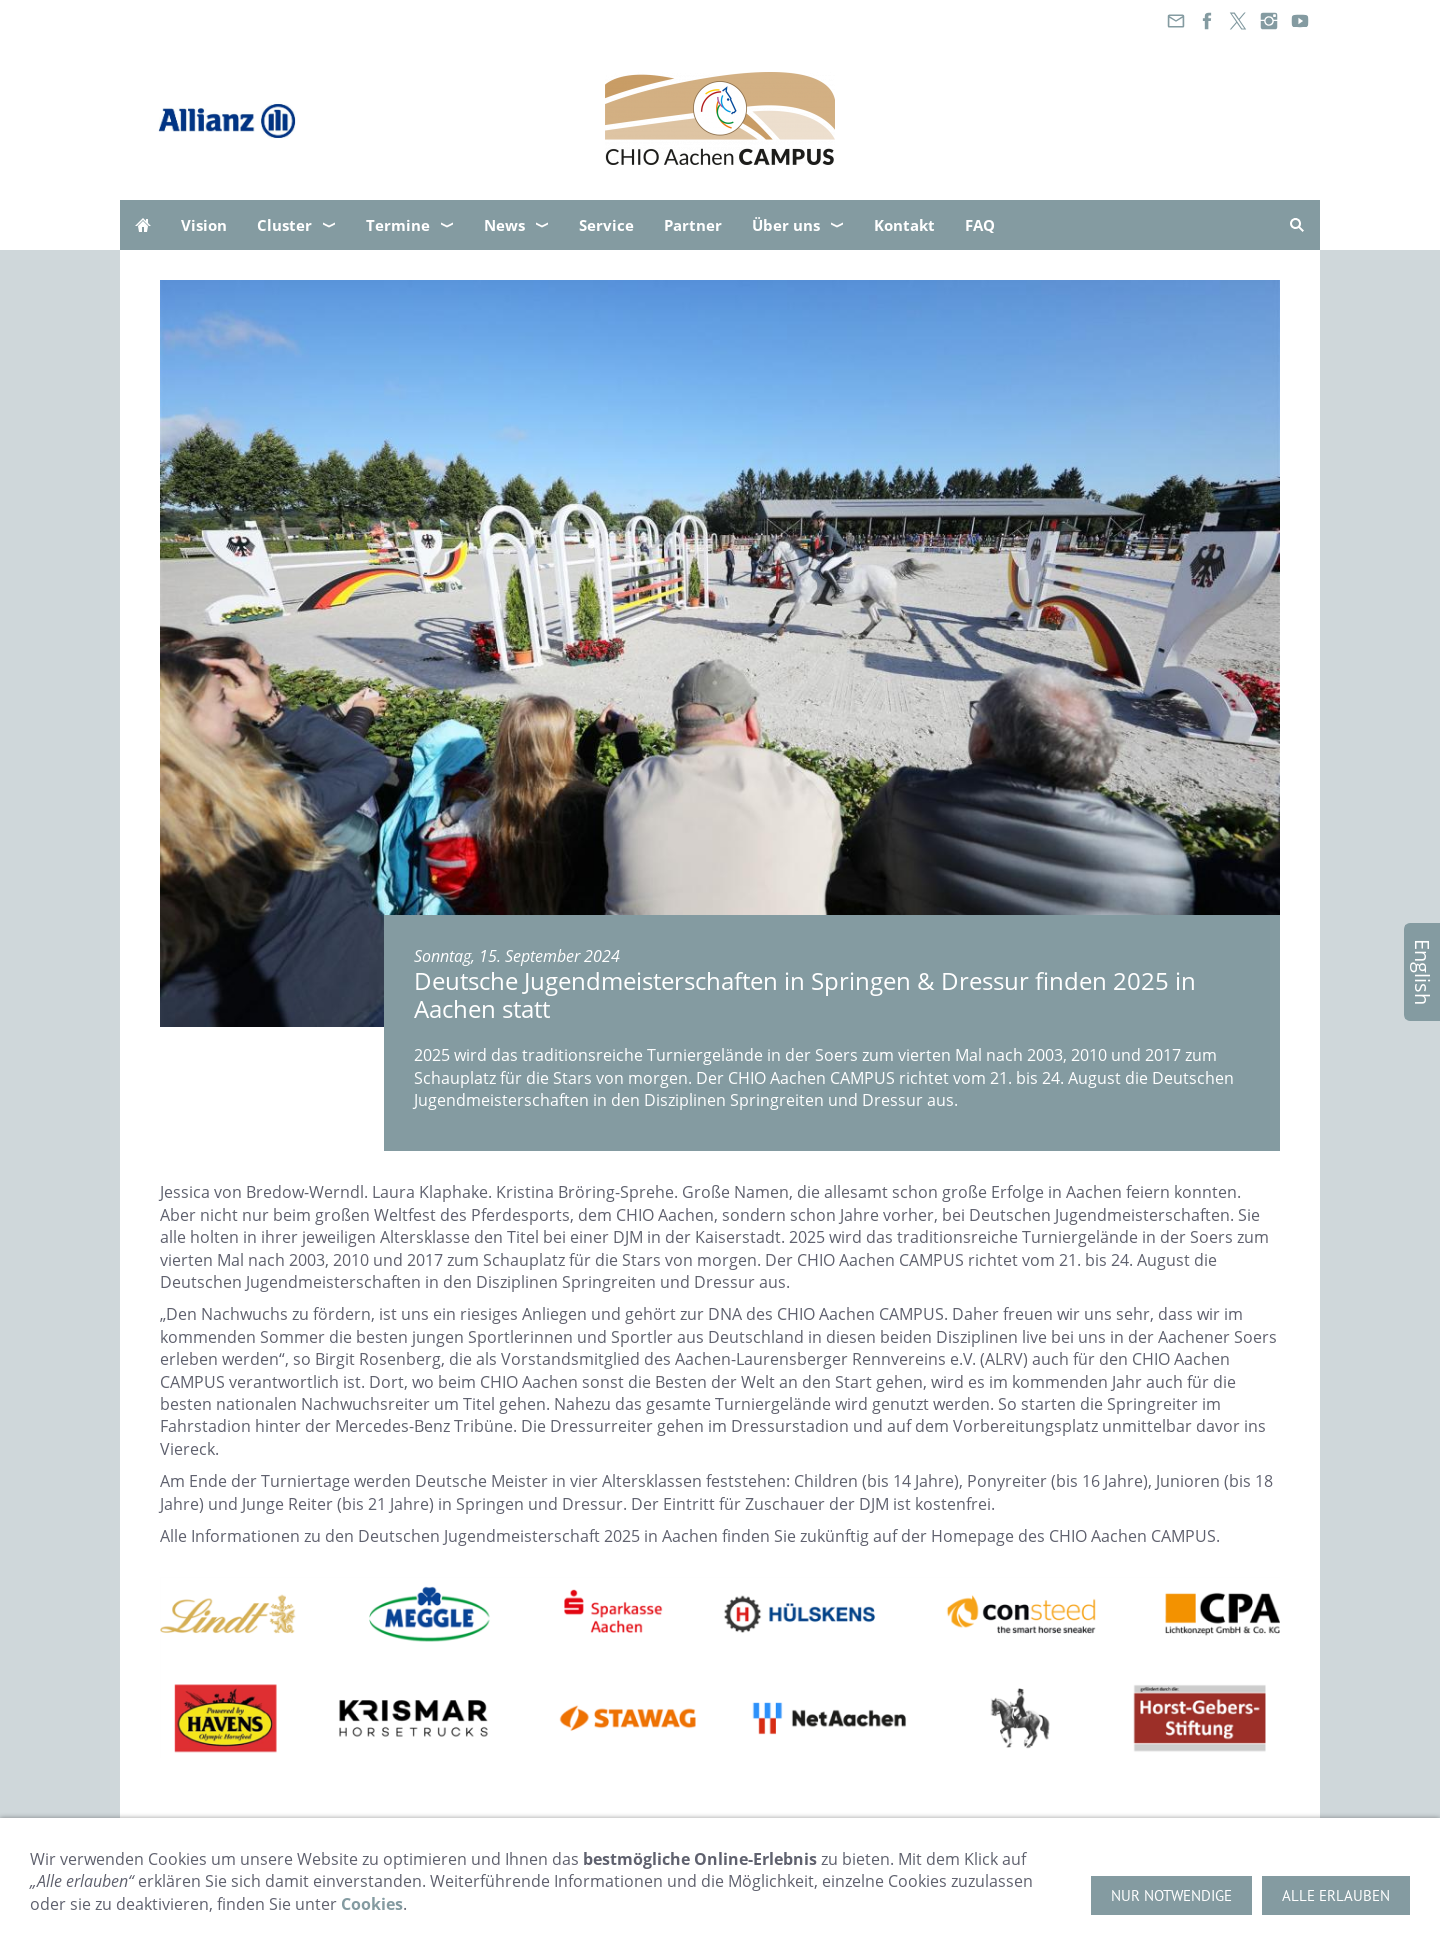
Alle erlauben (1336, 1895)
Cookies (372, 1904)
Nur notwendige (1171, 1895)
